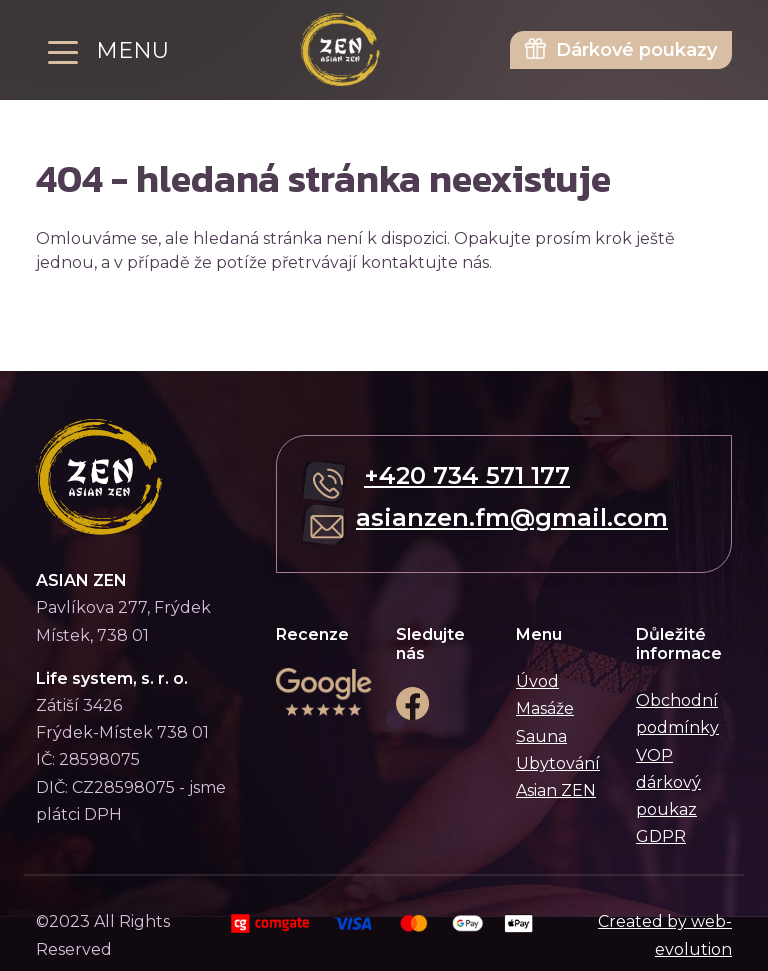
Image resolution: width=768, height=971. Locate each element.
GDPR (661, 836)
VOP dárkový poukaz (668, 782)
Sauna (541, 736)
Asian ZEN (556, 790)
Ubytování (558, 763)
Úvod (537, 681)
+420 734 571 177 (467, 475)
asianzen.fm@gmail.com (512, 517)
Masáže (545, 708)
